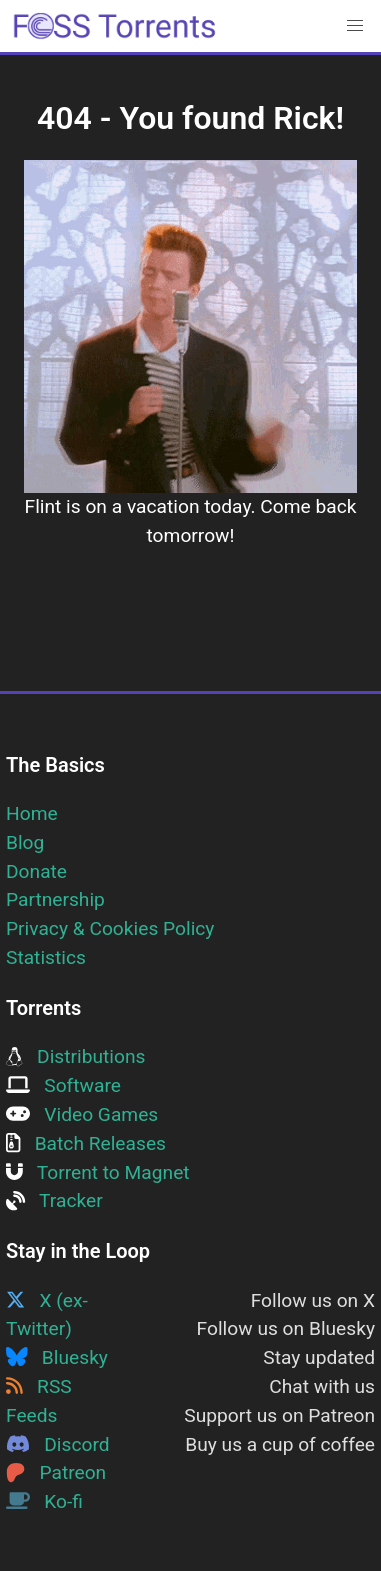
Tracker (54, 1200)
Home (32, 813)
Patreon (56, 1472)
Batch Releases (86, 1143)
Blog (25, 842)
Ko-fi (44, 1501)
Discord (58, 1444)
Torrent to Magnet (98, 1172)
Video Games (82, 1114)
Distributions (75, 1056)
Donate (36, 871)
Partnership (55, 899)
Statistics (46, 957)
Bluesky (57, 1357)
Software (63, 1085)
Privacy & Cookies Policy (110, 928)
